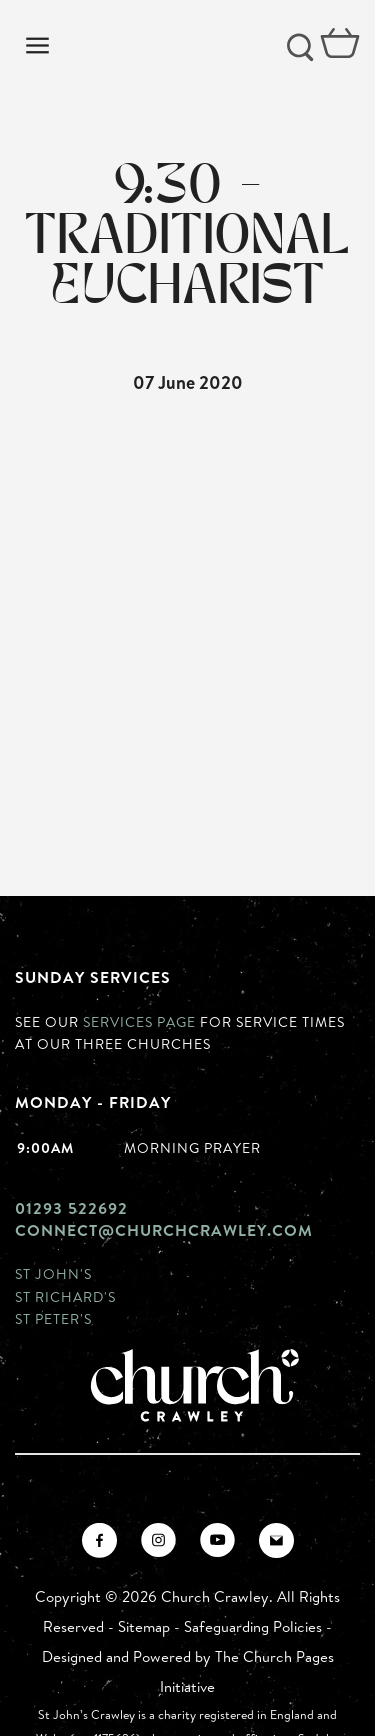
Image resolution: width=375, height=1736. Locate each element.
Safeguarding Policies (253, 1626)
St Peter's (53, 1318)
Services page (139, 1021)
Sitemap (144, 1626)
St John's (53, 1273)
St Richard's (65, 1296)
